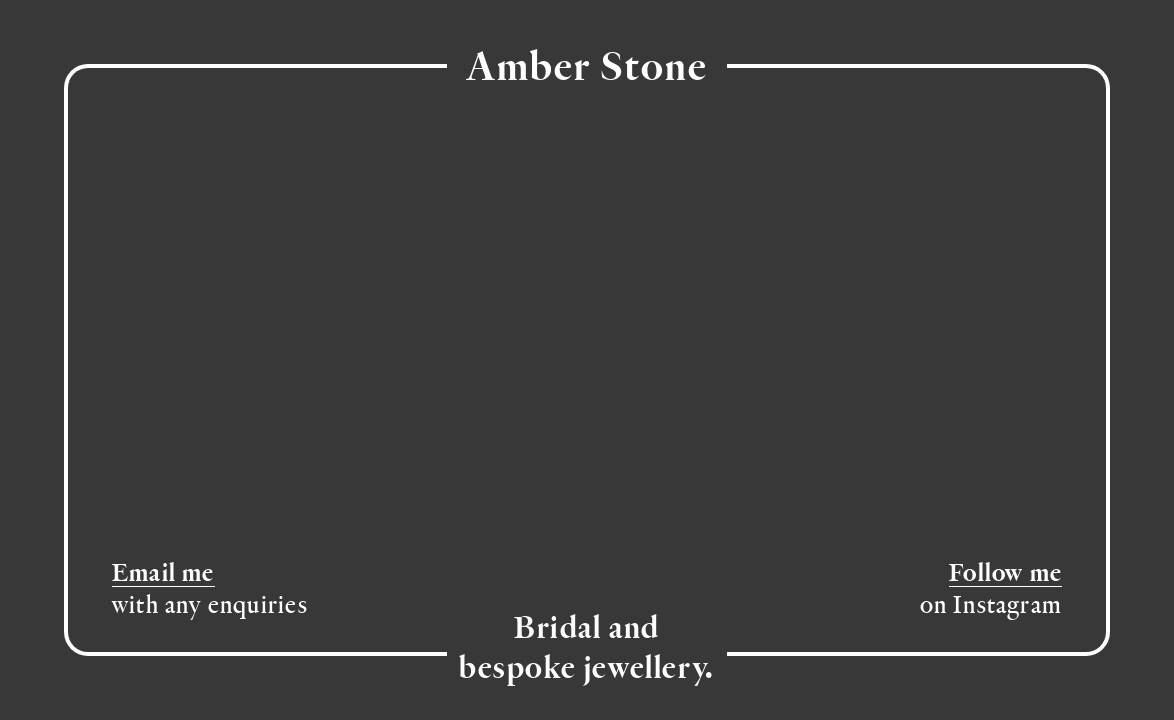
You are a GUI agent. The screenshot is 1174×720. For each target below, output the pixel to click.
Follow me (1005, 574)
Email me (163, 574)
